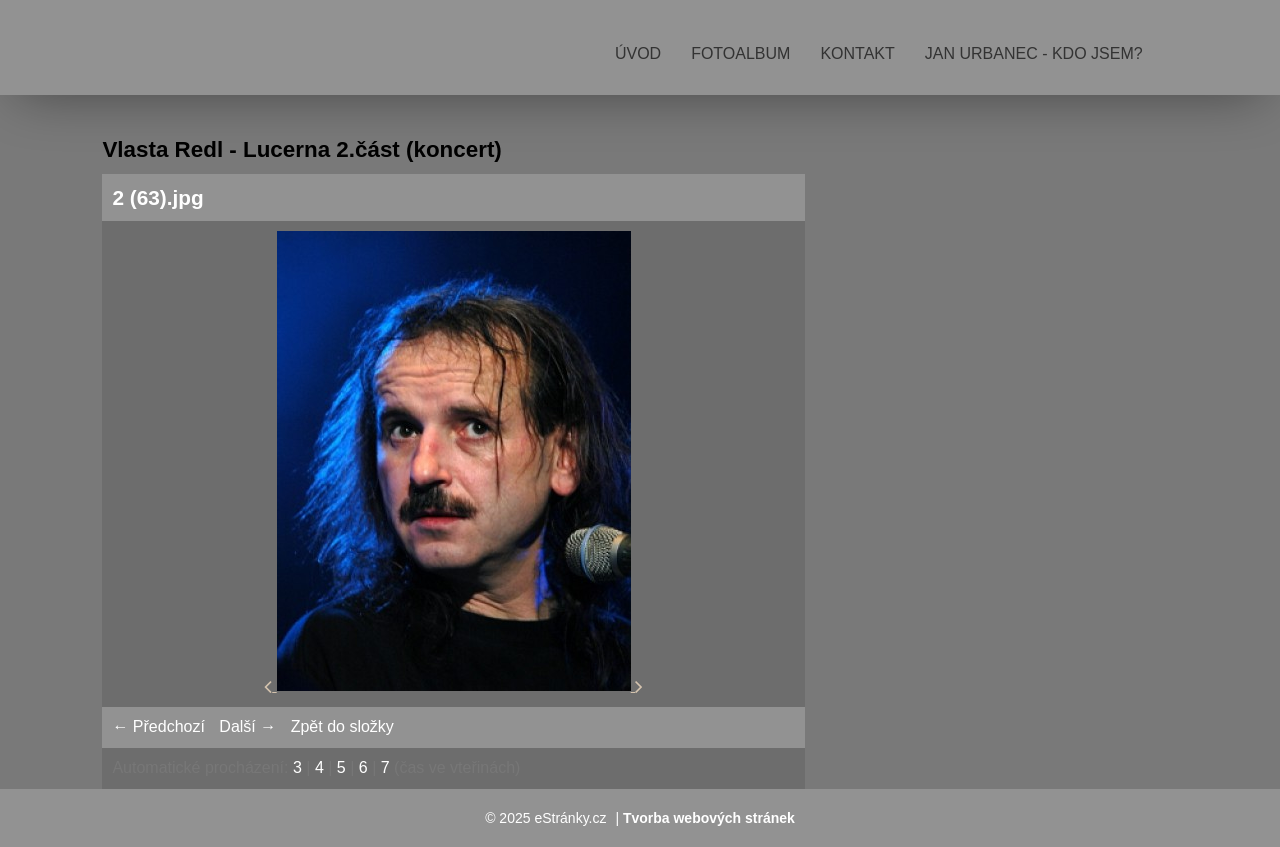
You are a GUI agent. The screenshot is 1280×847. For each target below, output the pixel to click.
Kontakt (857, 53)
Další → (247, 726)
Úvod (638, 53)
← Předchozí (158, 726)
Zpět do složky (342, 726)
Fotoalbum (740, 53)
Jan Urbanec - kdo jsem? (1034, 53)
